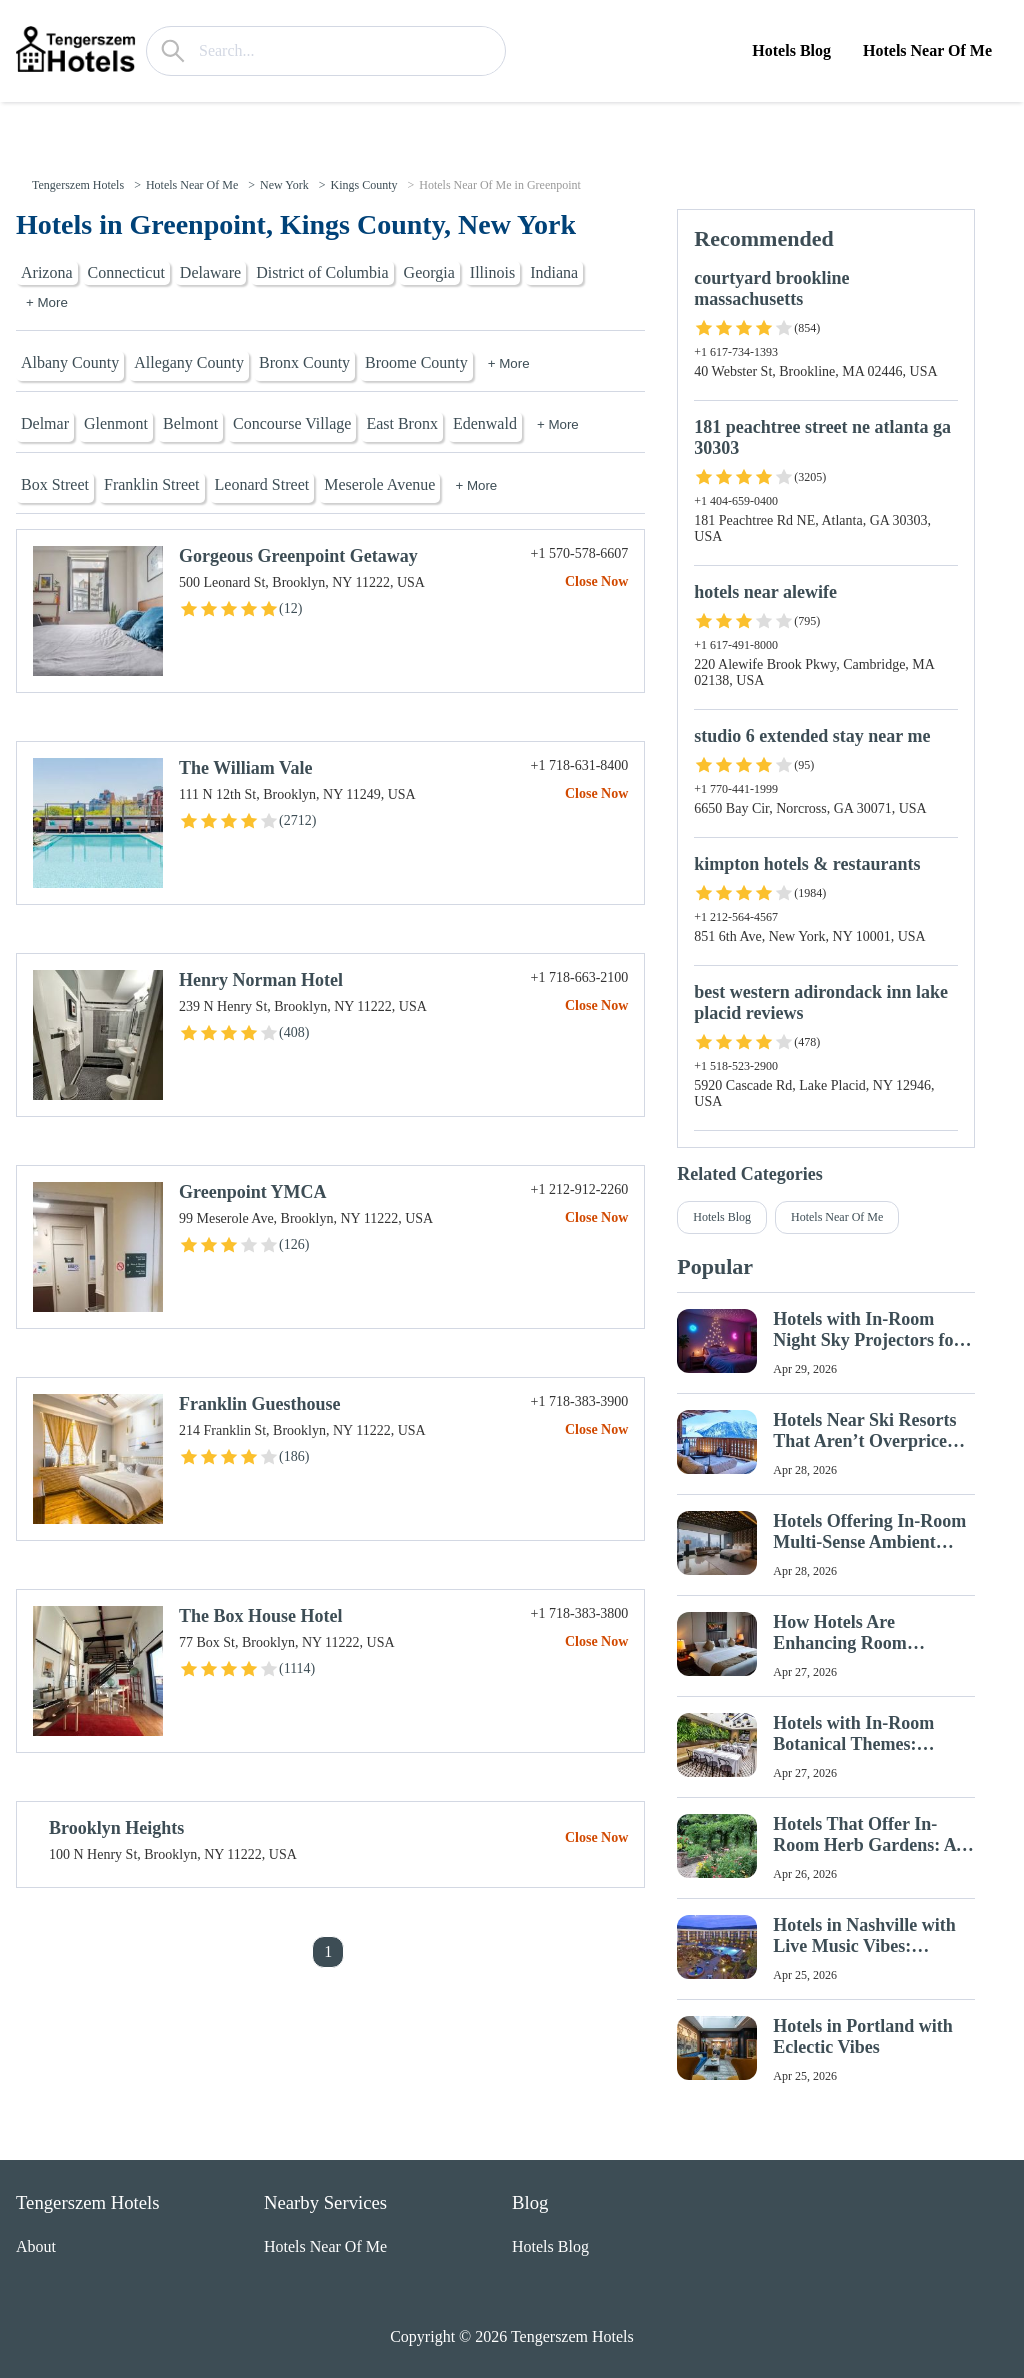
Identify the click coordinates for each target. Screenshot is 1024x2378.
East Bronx (402, 423)
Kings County (363, 185)
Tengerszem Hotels (78, 185)
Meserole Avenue (379, 484)
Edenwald (485, 423)
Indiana (554, 272)
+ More (47, 302)
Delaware (210, 272)
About (36, 2246)
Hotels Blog (791, 50)
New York (284, 185)
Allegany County (189, 362)
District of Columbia (322, 272)
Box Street (55, 484)
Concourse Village (292, 423)
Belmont (190, 423)
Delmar (45, 423)
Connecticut (126, 272)
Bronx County (304, 362)
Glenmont (116, 423)
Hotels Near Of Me (927, 50)
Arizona (47, 272)
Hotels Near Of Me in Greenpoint (500, 185)
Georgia (429, 272)
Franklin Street (152, 484)
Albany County (70, 362)
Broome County (416, 362)
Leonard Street (262, 484)
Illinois (492, 272)
